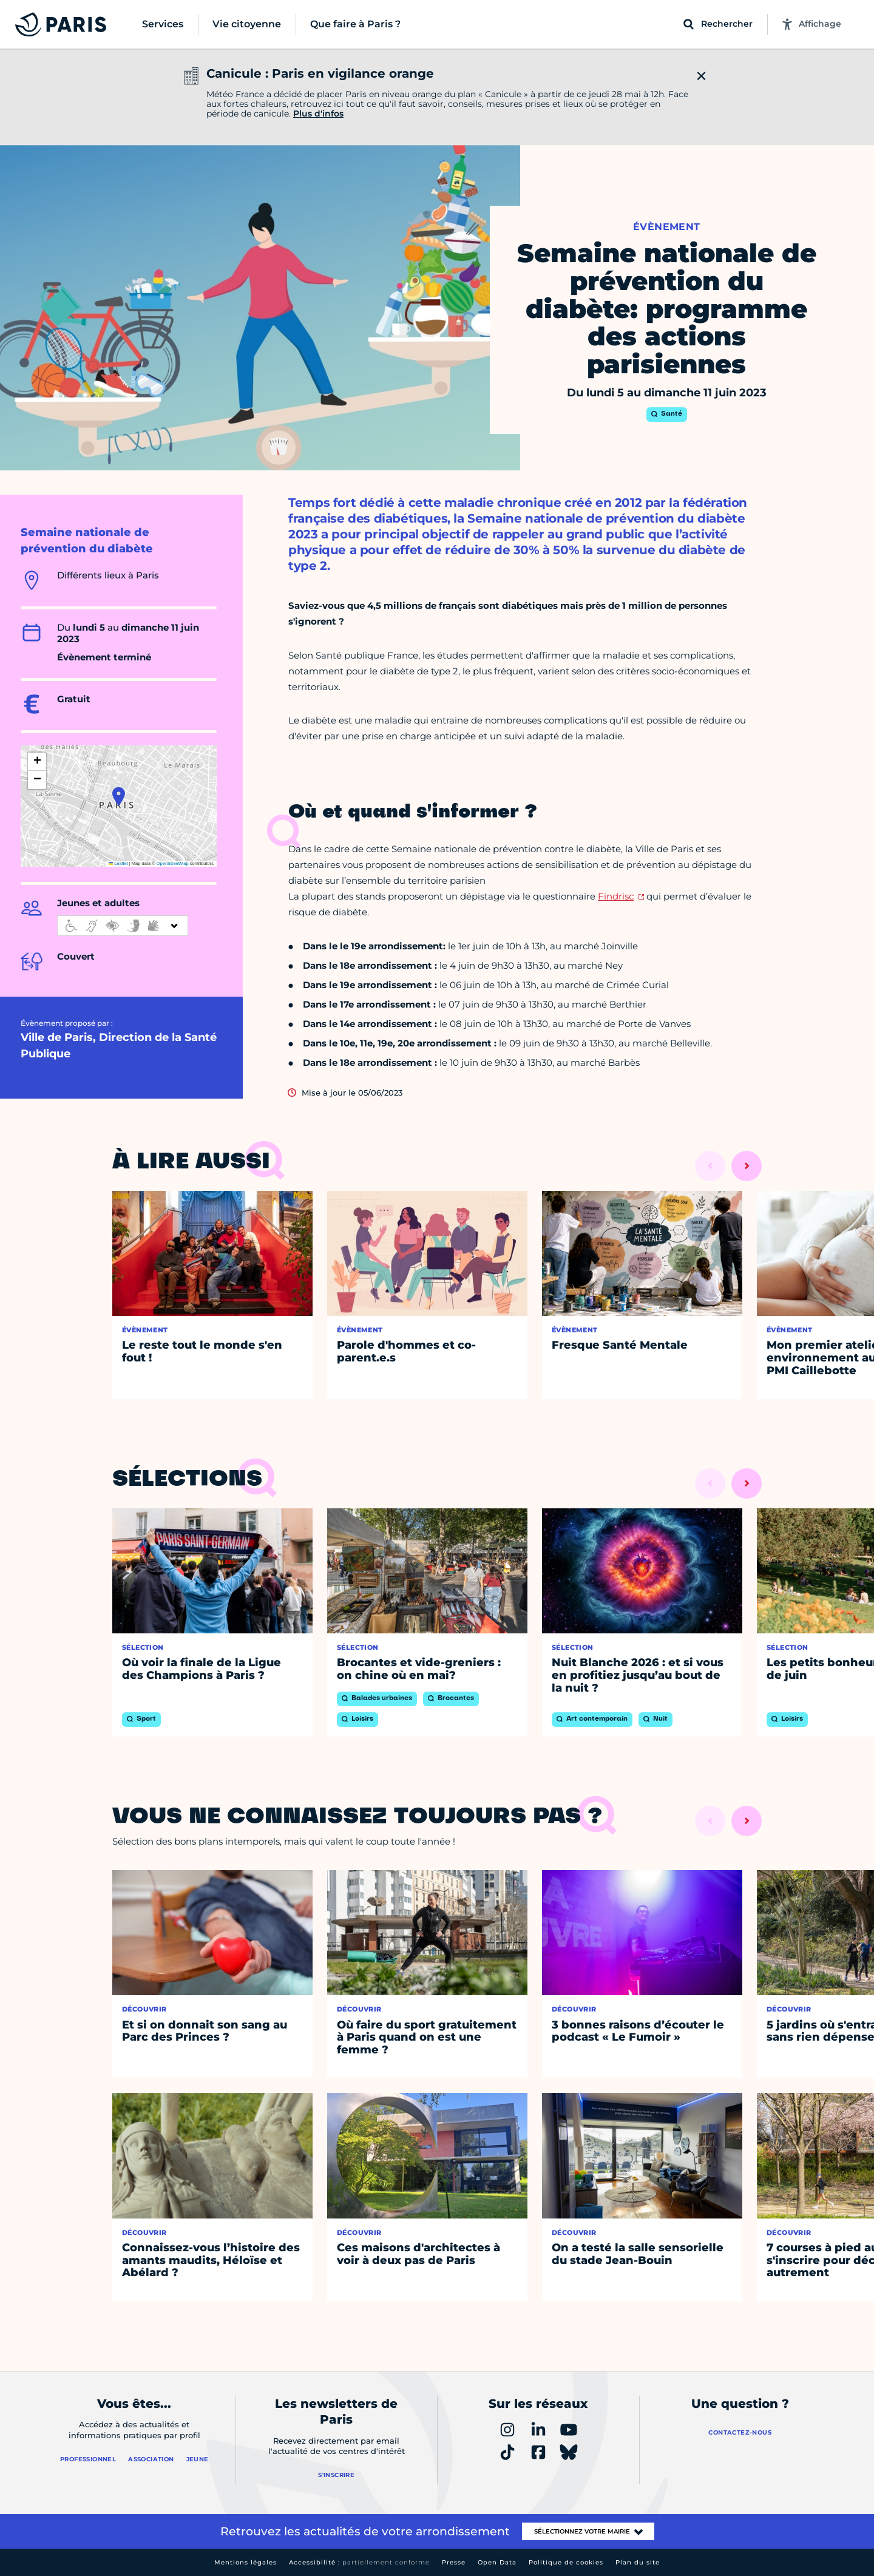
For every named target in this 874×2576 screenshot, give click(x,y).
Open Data (497, 2562)
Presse (454, 2562)
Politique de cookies (566, 2562)
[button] (118, 796)
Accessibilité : (359, 2562)
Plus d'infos (318, 113)
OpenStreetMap (173, 863)
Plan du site (637, 2562)
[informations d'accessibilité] (122, 925)
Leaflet (118, 863)
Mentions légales (245, 2562)
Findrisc (616, 896)
